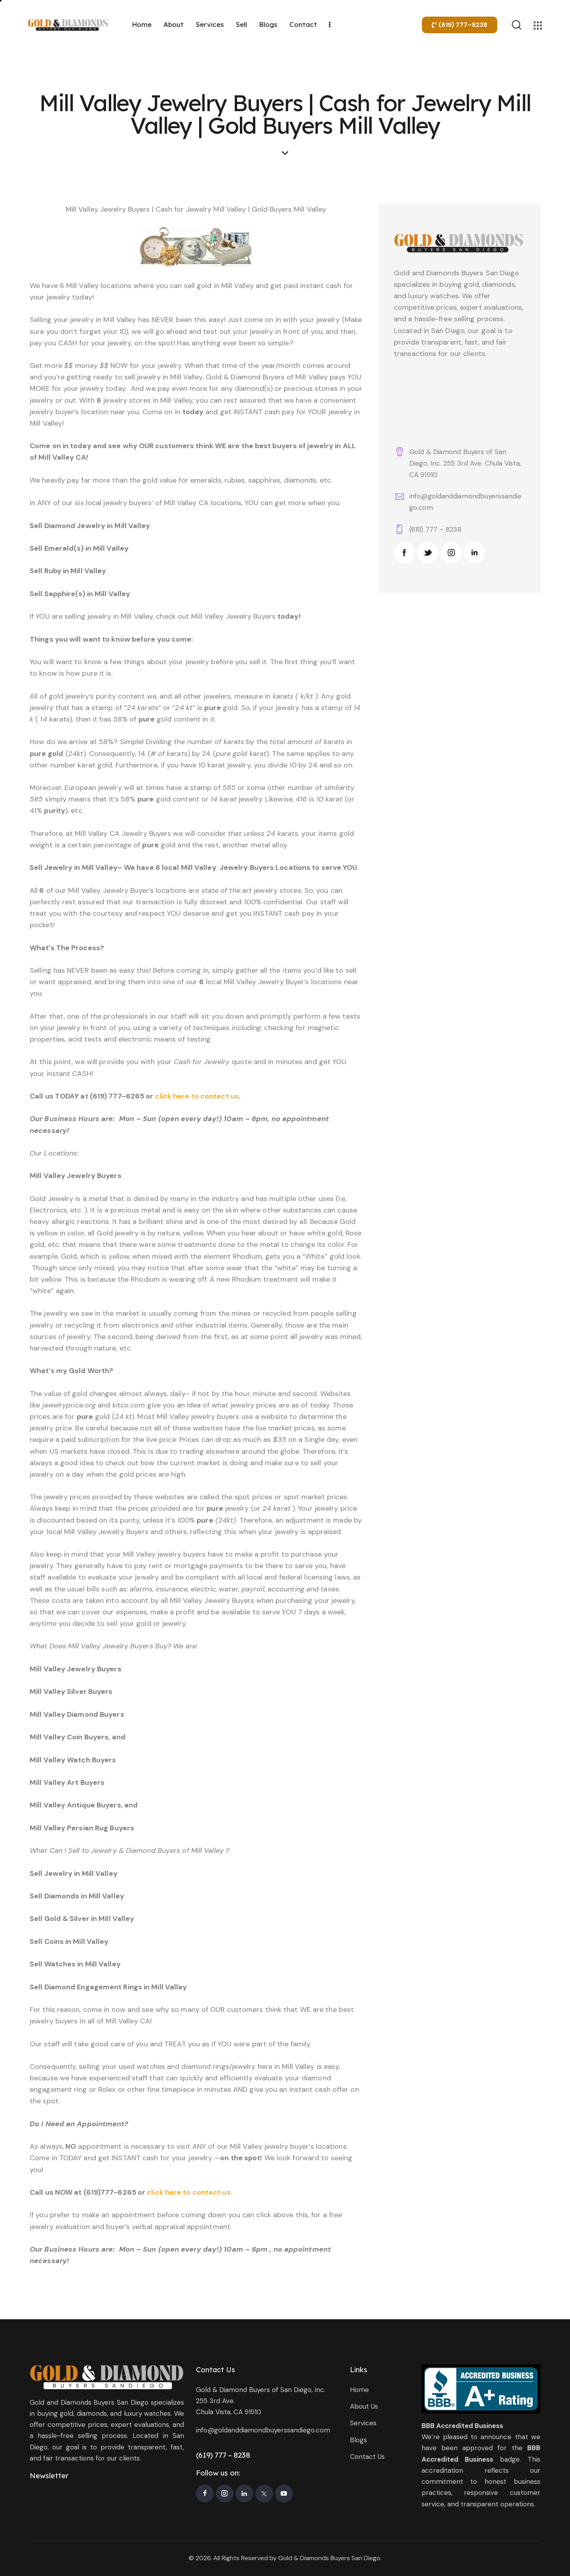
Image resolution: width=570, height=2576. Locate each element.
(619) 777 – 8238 (435, 529)
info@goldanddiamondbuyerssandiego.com (263, 2430)
